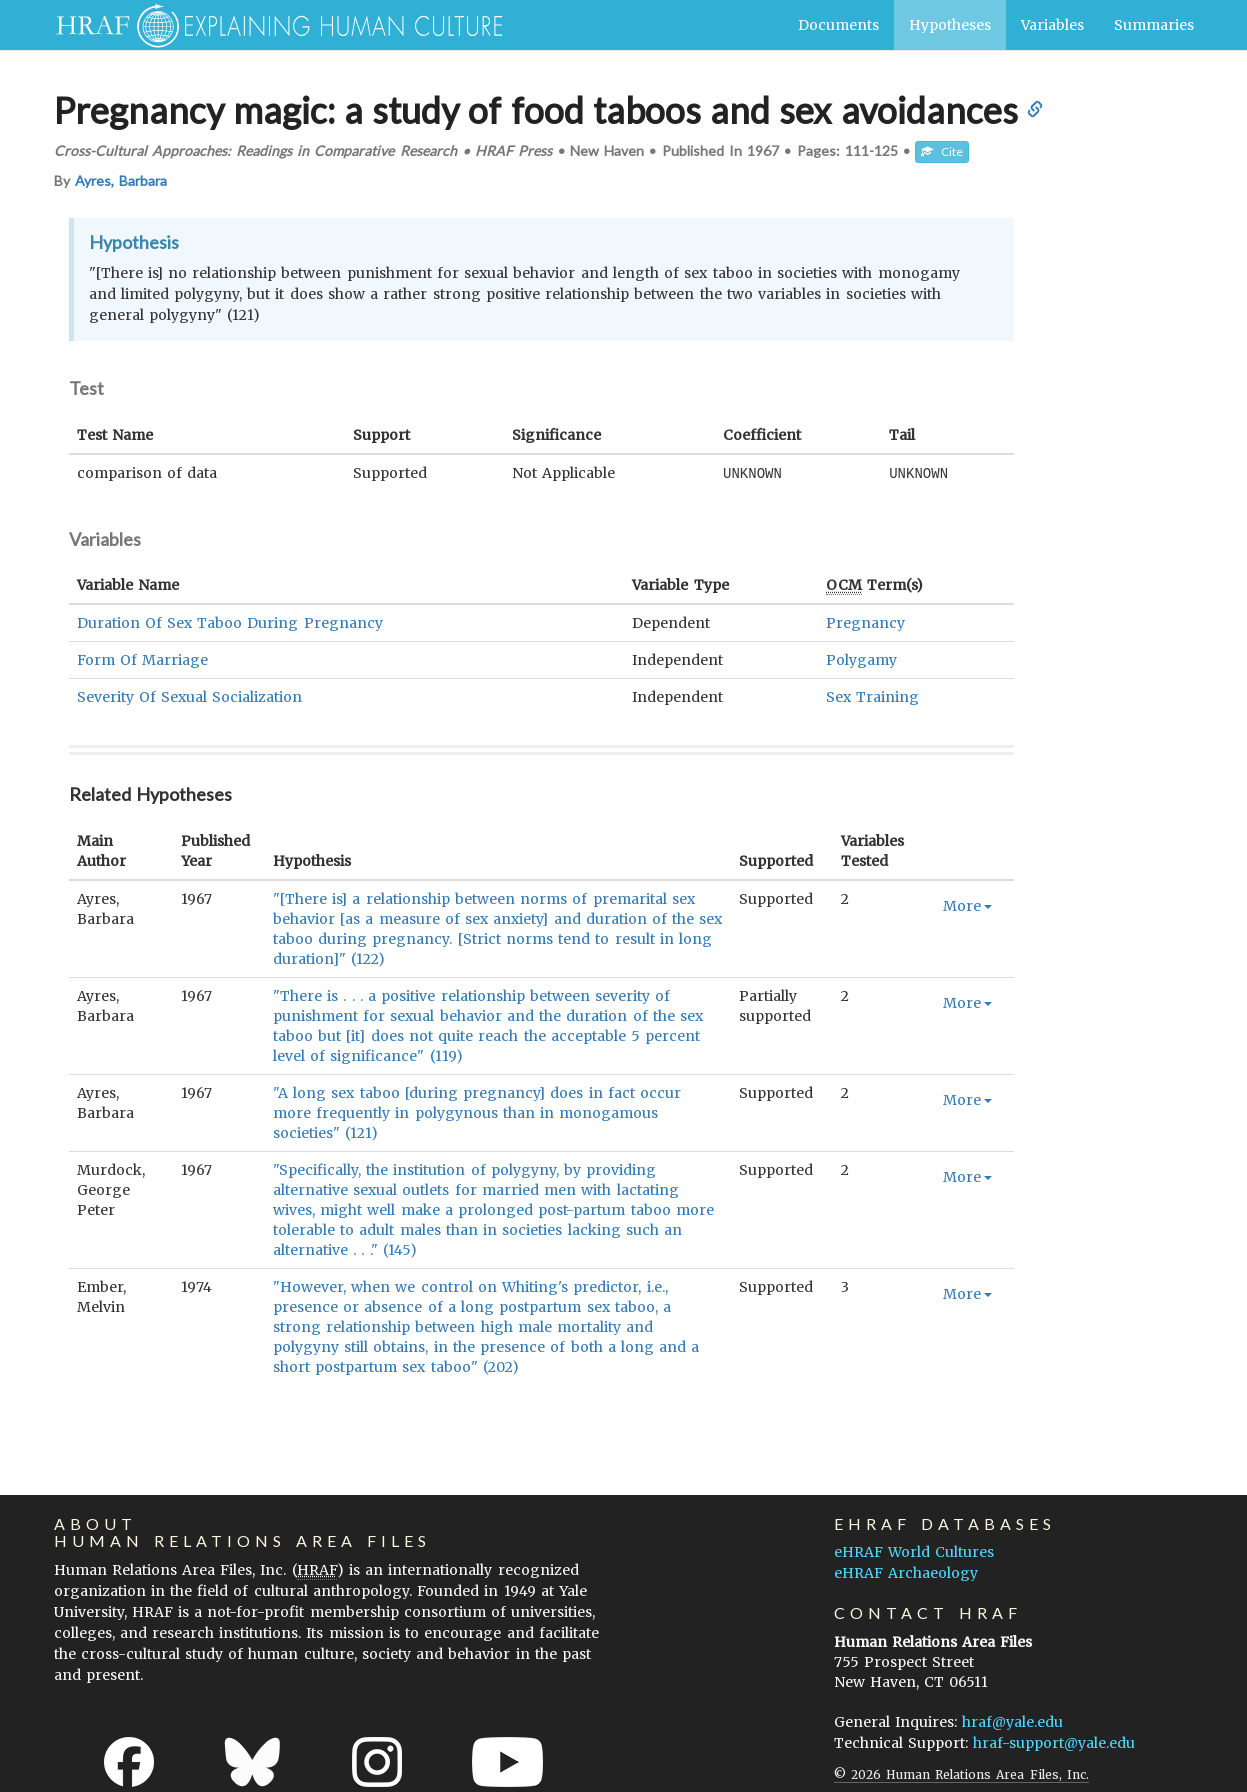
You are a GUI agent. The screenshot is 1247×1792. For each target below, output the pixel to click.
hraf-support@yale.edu (1054, 1742)
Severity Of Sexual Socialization (190, 696)
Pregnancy (865, 622)
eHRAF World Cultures (914, 1551)
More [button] (967, 905)
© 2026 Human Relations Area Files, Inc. (961, 1773)
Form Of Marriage (142, 659)
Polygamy (861, 659)
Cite (942, 151)
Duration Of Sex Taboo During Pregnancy (230, 622)
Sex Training (872, 696)
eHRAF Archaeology (906, 1572)
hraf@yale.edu (1012, 1721)
